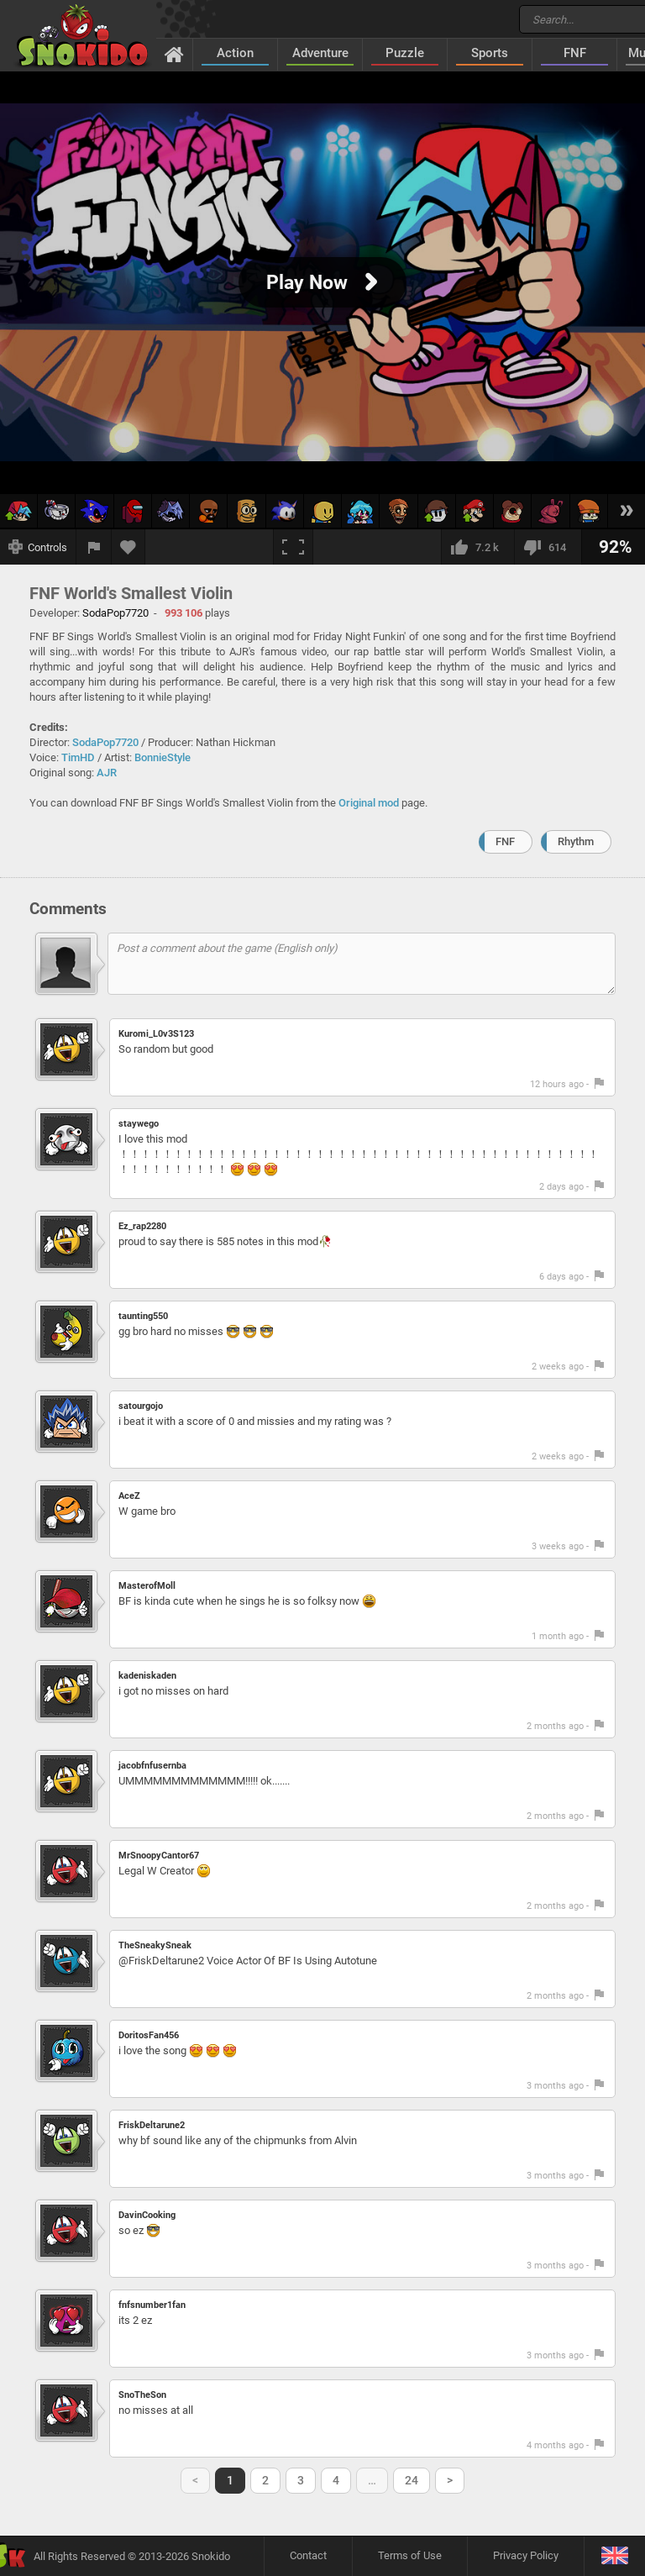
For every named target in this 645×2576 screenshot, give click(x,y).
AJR (107, 772)
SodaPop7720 (105, 742)
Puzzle (404, 52)
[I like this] (477, 547)
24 (411, 2480)
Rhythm (576, 841)
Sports (489, 52)
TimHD (78, 757)
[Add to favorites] (128, 547)
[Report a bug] (94, 547)
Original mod (368, 802)
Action (235, 52)
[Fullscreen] (293, 547)
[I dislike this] (547, 547)
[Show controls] (38, 547)
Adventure (320, 52)
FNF (575, 52)
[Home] (174, 54)
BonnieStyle (162, 757)
